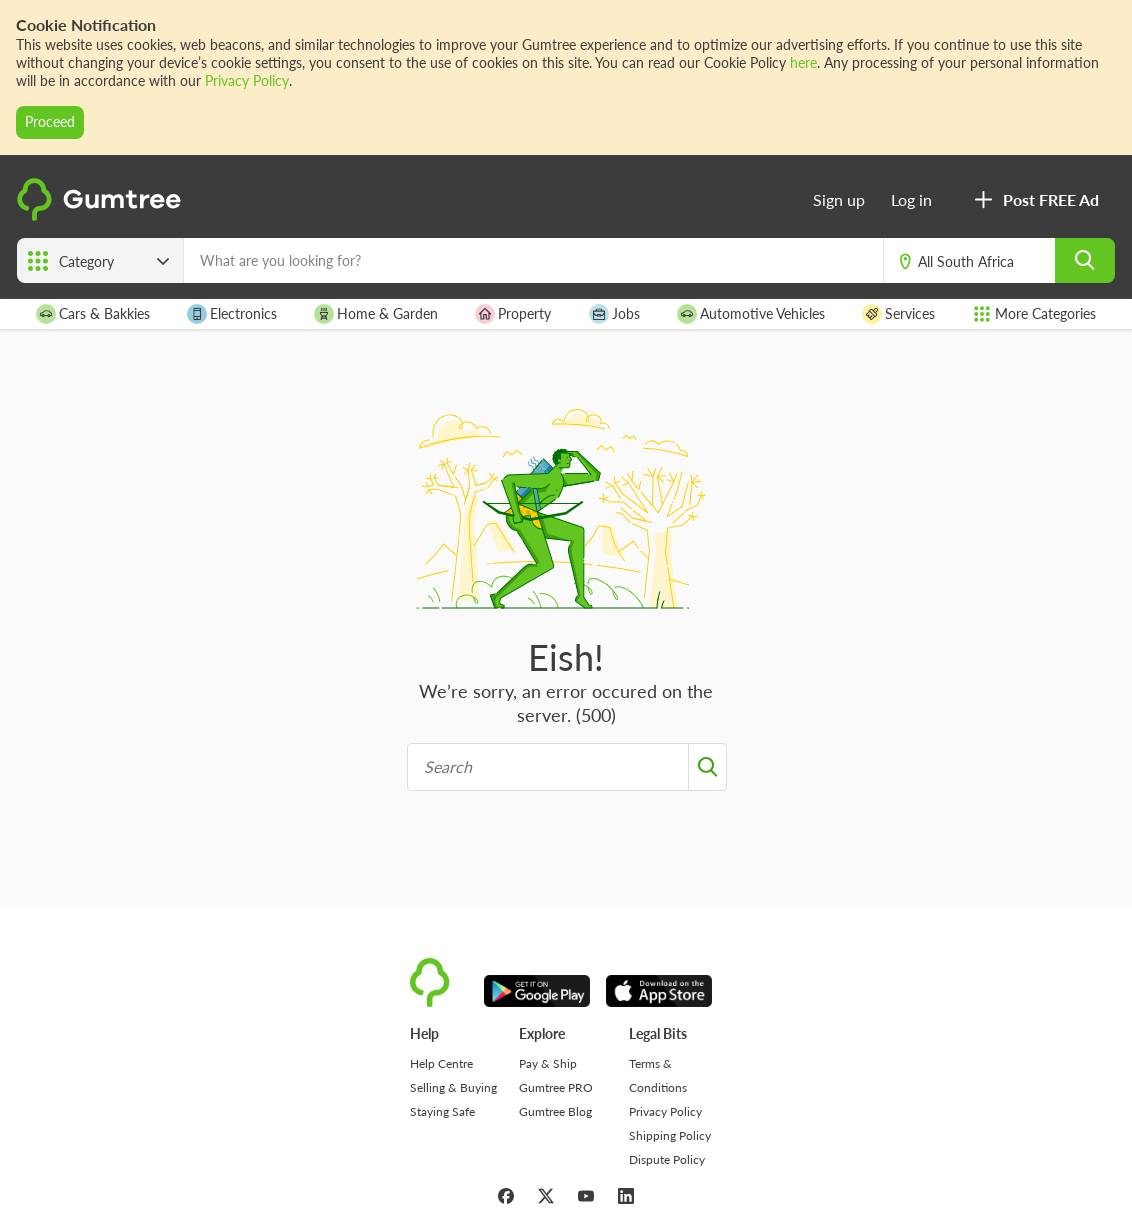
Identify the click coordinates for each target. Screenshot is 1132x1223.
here (803, 62)
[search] (1085, 260)
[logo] (102, 215)
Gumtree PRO (556, 1087)
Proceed (50, 121)
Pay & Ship (548, 1063)
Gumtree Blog (555, 1111)
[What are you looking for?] (533, 260)
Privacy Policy (247, 80)
